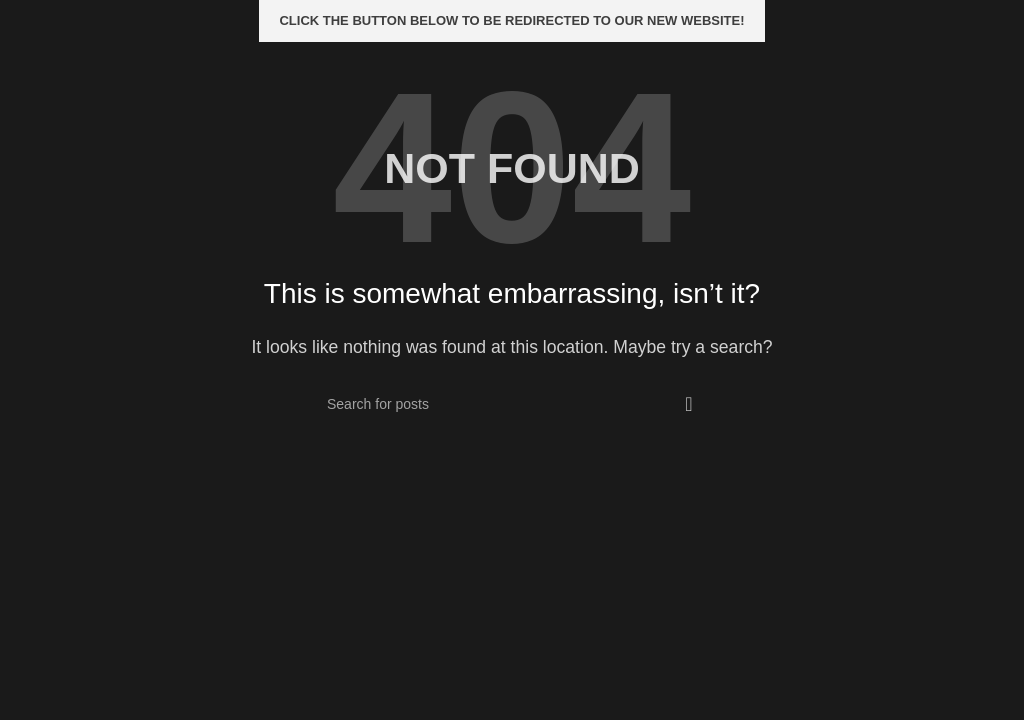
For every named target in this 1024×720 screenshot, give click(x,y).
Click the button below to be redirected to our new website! (511, 20)
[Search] (512, 404)
